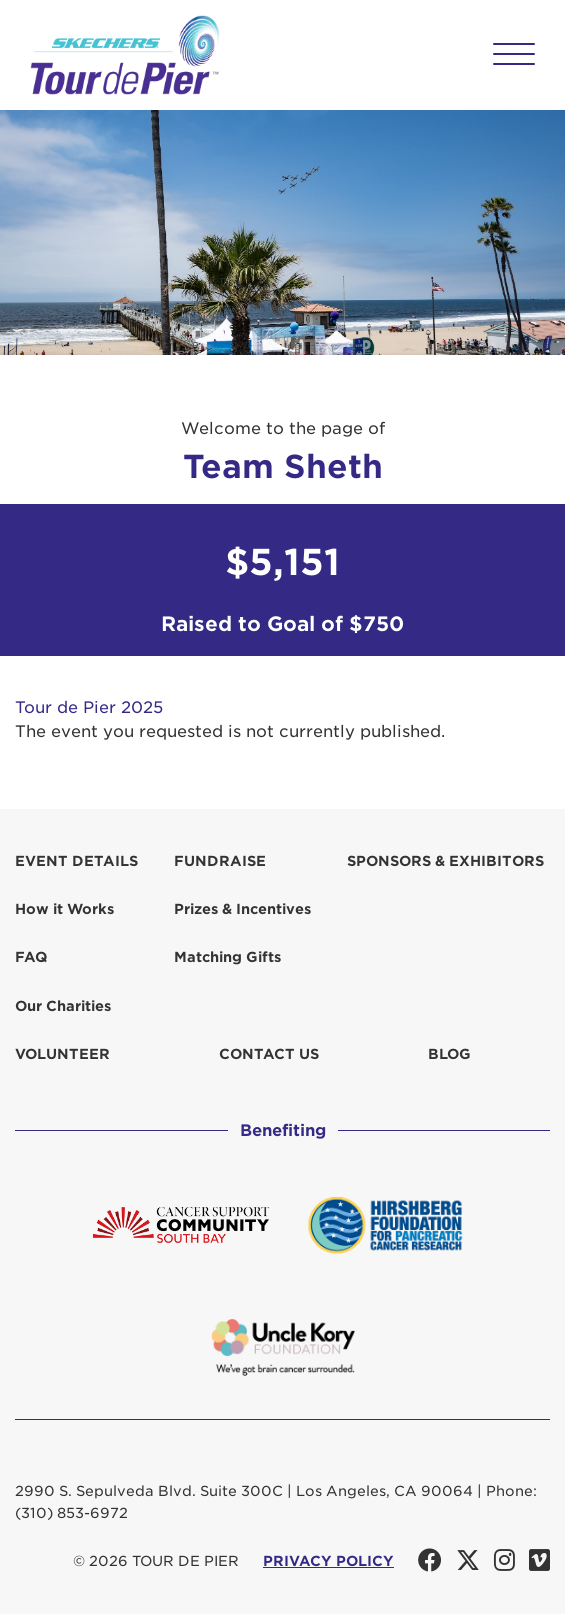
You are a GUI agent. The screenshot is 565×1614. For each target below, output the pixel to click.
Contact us (269, 1054)
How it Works (64, 909)
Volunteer (62, 1054)
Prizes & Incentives (242, 909)
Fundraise (220, 861)
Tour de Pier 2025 (89, 707)
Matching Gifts (227, 957)
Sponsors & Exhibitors (445, 861)
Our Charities (63, 1006)
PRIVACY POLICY (328, 1561)
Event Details (76, 861)
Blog (449, 1054)
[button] (514, 54)
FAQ (31, 957)
